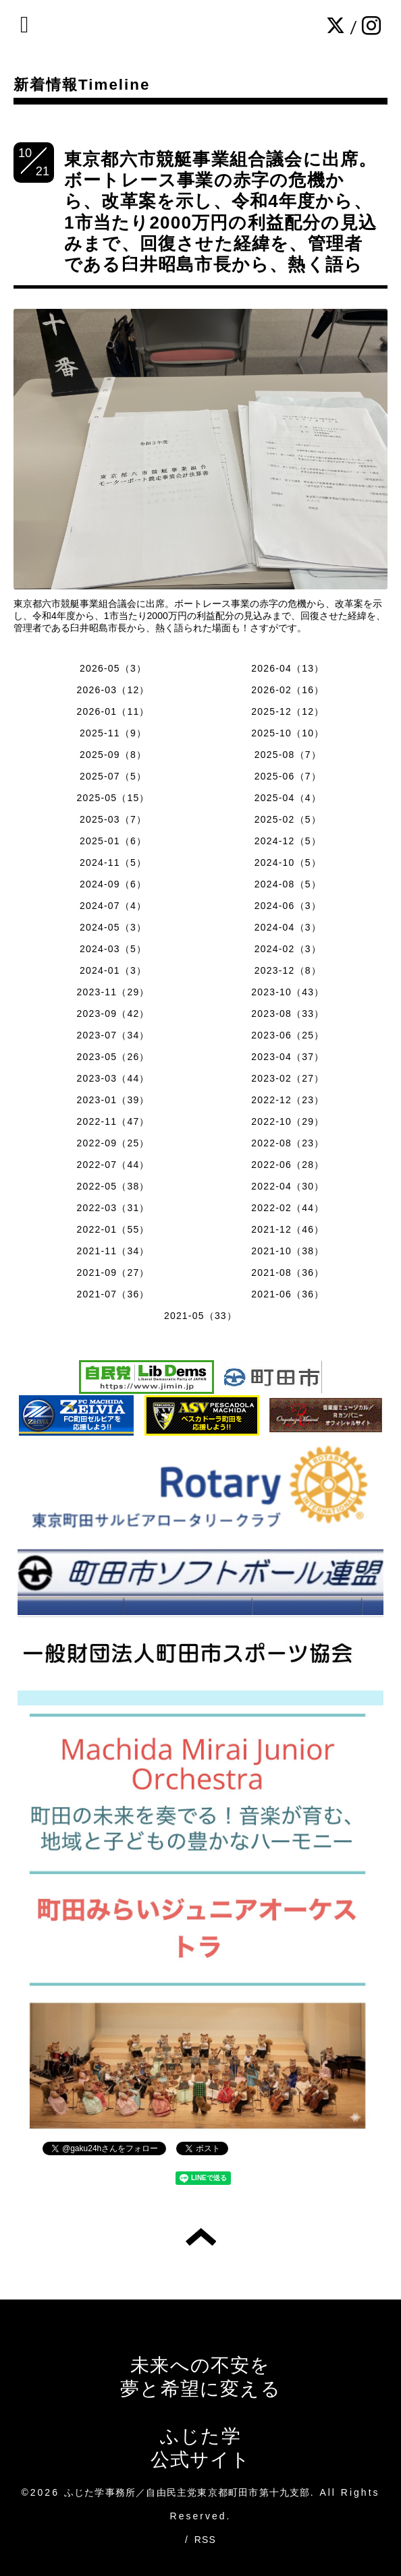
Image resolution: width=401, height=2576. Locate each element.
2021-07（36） (113, 1294)
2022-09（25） (113, 1143)
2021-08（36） (287, 1272)
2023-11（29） (113, 992)
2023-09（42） (113, 1013)
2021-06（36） (287, 1294)
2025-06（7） (288, 776)
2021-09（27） (113, 1272)
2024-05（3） (113, 927)
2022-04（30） (287, 1186)
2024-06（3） (288, 905)
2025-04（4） (288, 797)
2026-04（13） (287, 668)
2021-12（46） (287, 1229)
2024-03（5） (113, 948)
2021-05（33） (200, 1315)
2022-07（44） (113, 1164)
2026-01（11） (113, 711)
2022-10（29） (287, 1121)
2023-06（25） (287, 1035)
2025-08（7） (288, 754)
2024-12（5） (288, 841)
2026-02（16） (287, 689)
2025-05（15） (113, 797)
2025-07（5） (113, 776)
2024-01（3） (113, 970)
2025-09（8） (113, 754)
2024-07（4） (113, 905)
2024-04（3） (288, 927)
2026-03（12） (113, 689)
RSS (205, 2539)
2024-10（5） (288, 862)
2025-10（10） (287, 733)
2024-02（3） (288, 948)
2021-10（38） (287, 1251)
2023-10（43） (287, 992)
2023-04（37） (287, 1056)
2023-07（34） (113, 1035)
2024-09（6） (113, 884)
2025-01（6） (113, 841)
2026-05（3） (113, 668)
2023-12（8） (288, 970)
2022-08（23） (287, 1143)
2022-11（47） (113, 1121)
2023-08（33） (287, 1013)
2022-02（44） (287, 1207)
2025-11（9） (113, 733)
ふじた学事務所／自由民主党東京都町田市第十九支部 (187, 2492)
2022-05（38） (113, 1186)
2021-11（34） (113, 1251)
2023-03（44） (113, 1078)
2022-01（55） (113, 1229)
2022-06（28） (287, 1164)
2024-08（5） (288, 884)
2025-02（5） (288, 819)
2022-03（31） (113, 1207)
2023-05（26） (113, 1056)
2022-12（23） (287, 1099)
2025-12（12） (287, 711)
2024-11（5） (113, 862)
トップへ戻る (201, 2237)
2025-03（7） (113, 819)
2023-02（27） (287, 1078)
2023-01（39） (113, 1099)
